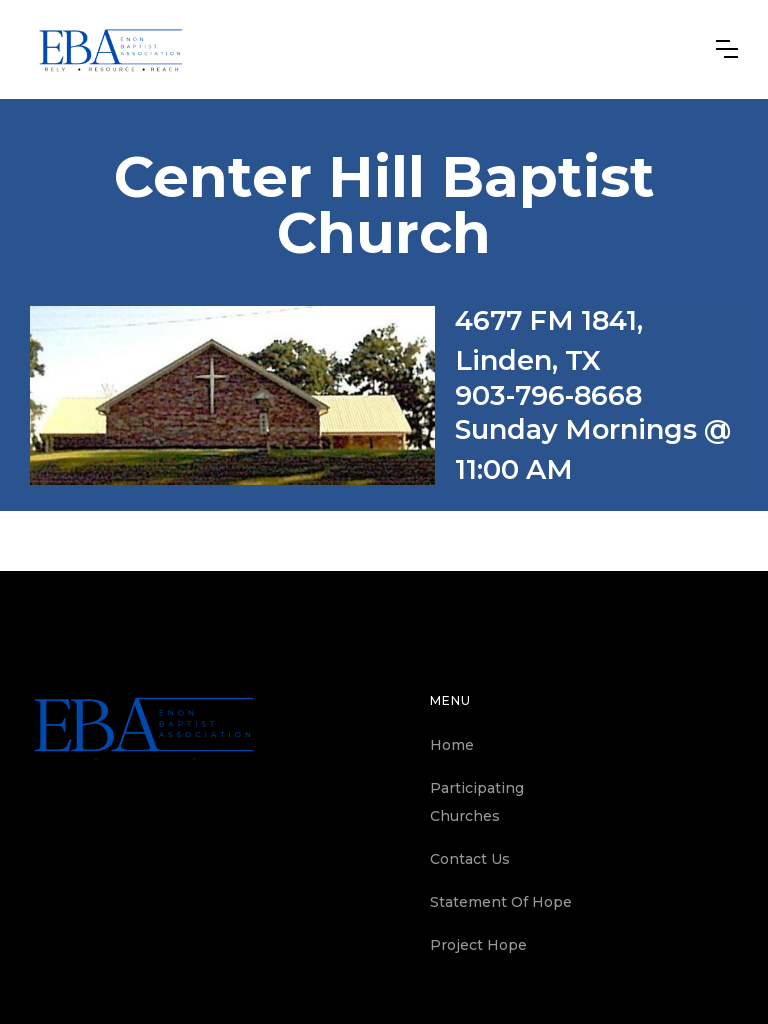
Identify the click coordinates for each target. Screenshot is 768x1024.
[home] (111, 49)
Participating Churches (477, 802)
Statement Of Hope (501, 902)
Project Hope (478, 945)
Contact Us (470, 859)
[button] (727, 49)
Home (452, 745)
